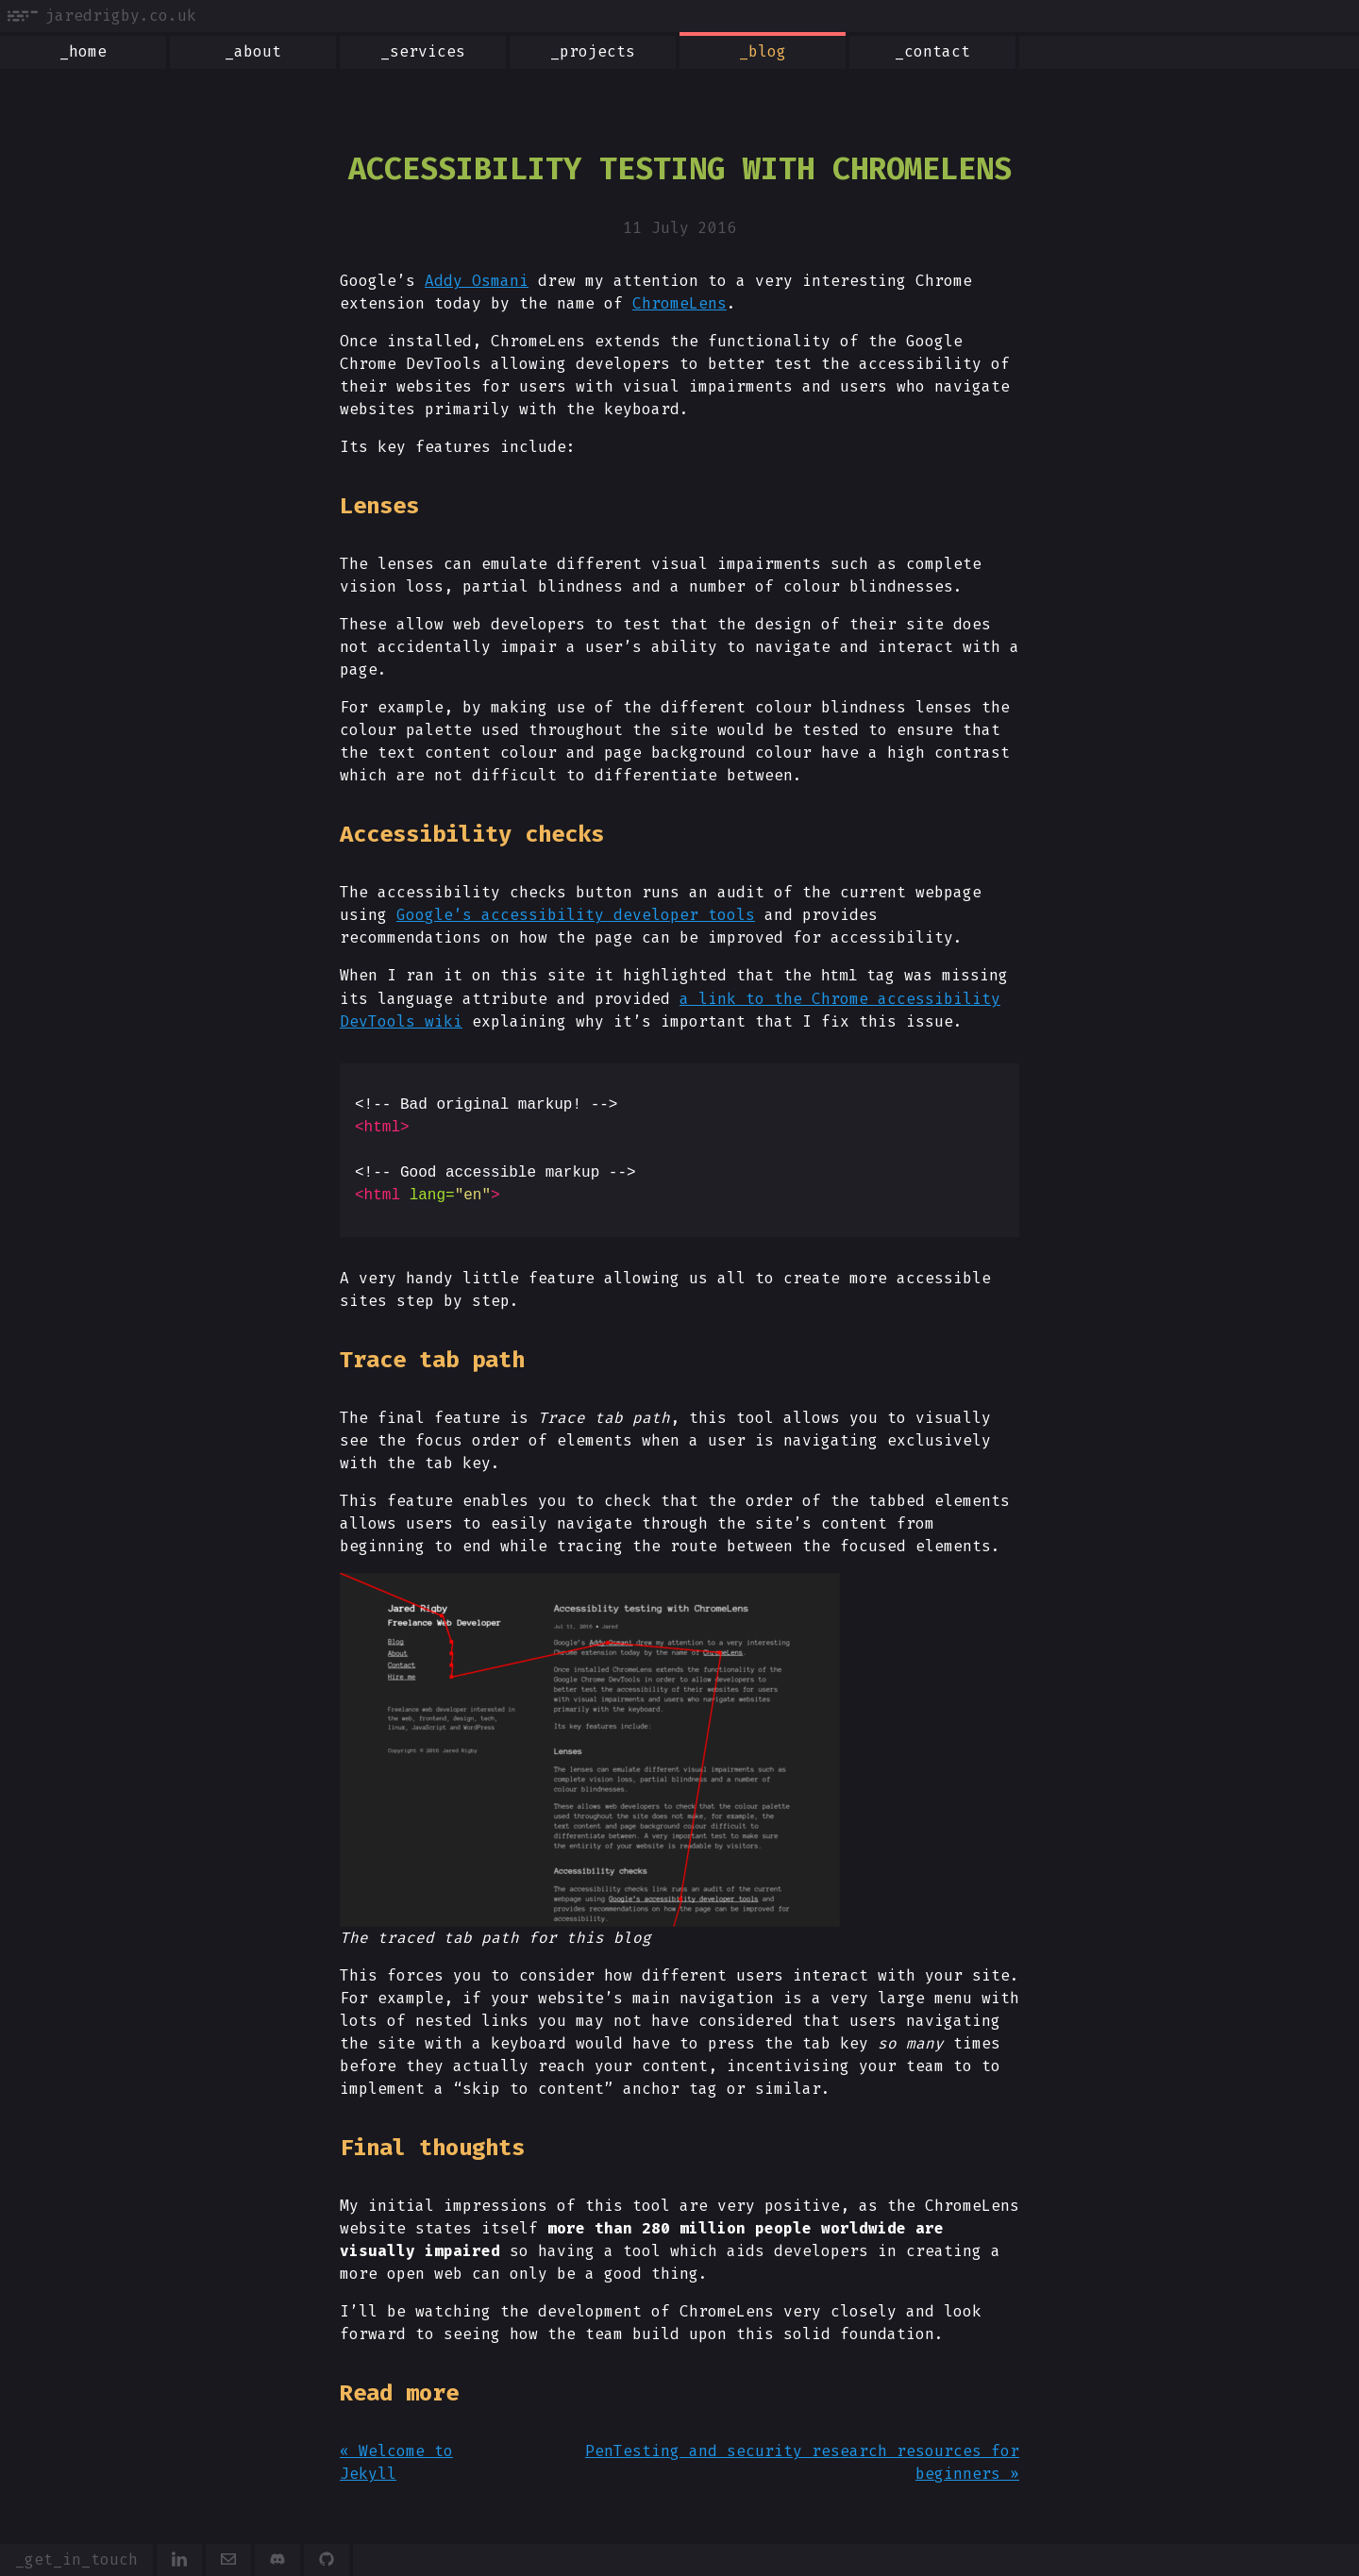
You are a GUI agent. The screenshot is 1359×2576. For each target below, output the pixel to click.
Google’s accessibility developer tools (575, 915)
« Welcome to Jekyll (396, 2462)
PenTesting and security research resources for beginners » (802, 2462)
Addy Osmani (476, 281)
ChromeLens (679, 303)
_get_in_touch (76, 2559)
